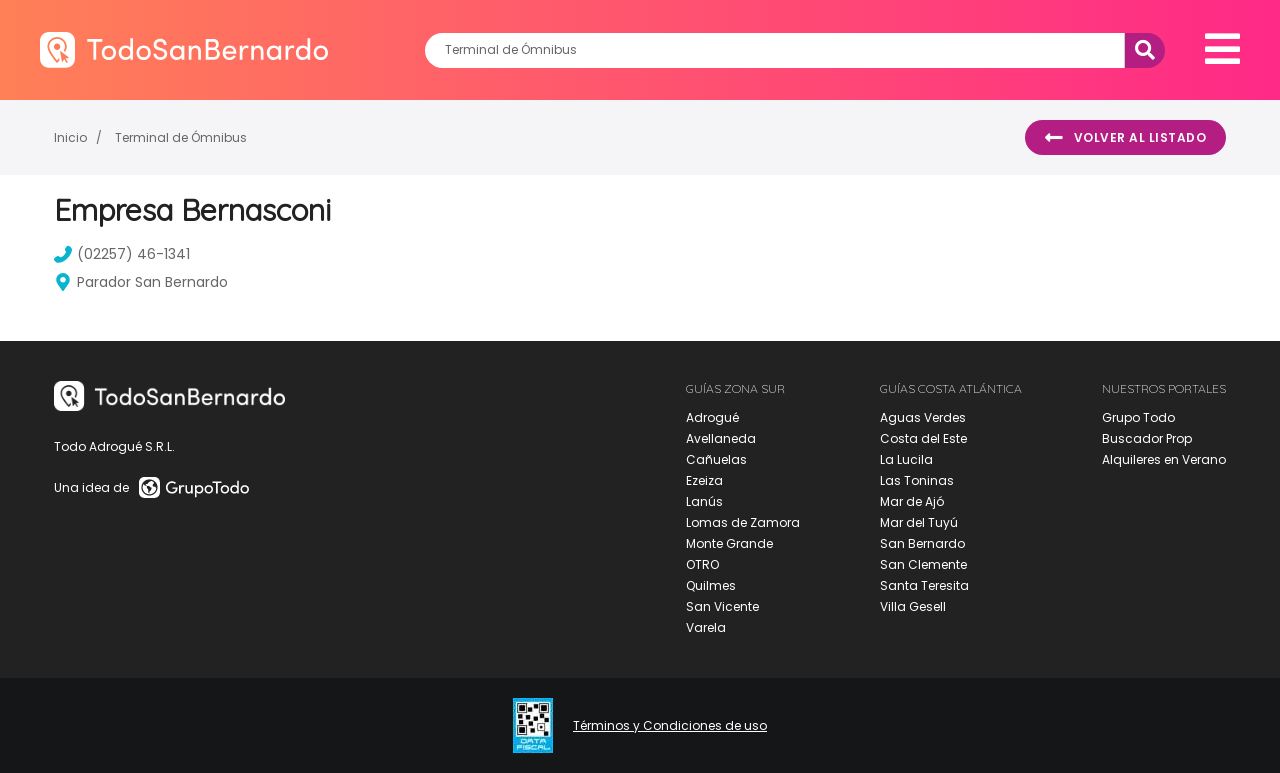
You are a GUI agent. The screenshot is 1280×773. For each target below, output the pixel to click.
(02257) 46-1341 (122, 254)
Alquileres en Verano (1164, 459)
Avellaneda (721, 438)
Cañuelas (716, 459)
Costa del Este (923, 438)
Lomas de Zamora (743, 522)
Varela (706, 627)
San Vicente (722, 606)
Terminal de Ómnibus (181, 137)
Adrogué (712, 417)
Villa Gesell (913, 606)
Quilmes (711, 585)
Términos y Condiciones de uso (670, 726)
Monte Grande (729, 543)
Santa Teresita (924, 585)
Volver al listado (1125, 138)
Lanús (704, 501)
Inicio (70, 137)
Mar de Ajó (912, 501)
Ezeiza (704, 480)
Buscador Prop (1147, 438)
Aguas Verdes (923, 417)
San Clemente (923, 564)
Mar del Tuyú (919, 522)
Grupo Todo (1138, 417)
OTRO (702, 564)
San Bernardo (922, 543)
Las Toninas (917, 480)
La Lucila (906, 459)
